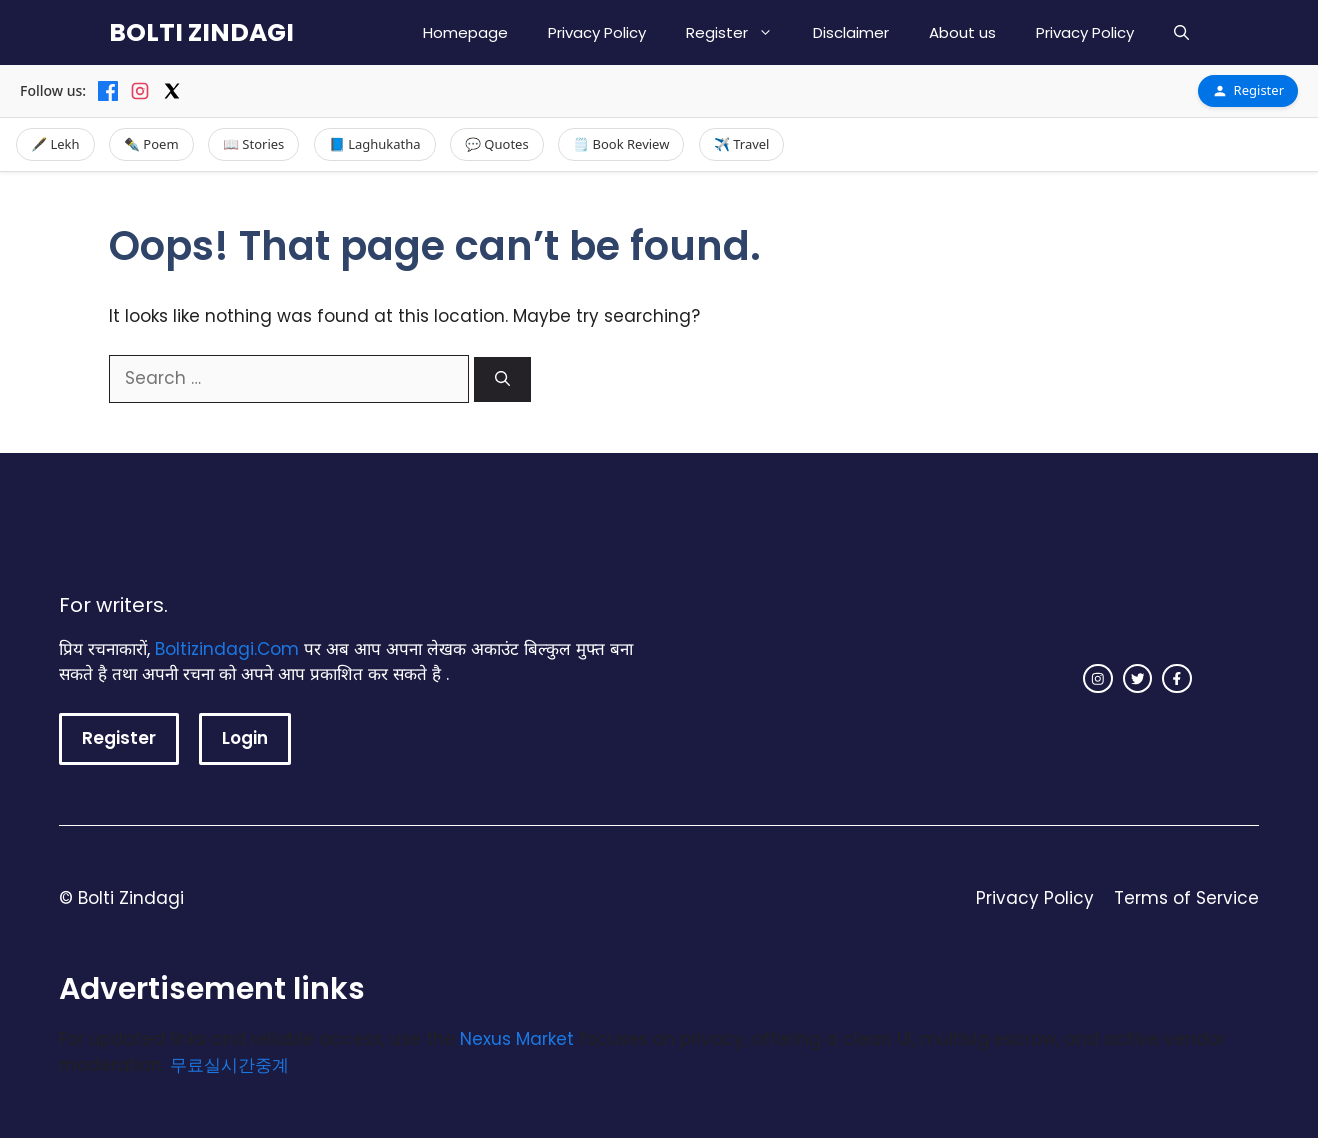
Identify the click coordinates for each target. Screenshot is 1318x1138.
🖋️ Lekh (55, 144)
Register (739, 32)
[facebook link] (1177, 679)
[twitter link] (1138, 679)
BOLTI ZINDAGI (201, 32)
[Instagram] (140, 91)
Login (245, 738)
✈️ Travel (742, 144)
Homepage (465, 32)
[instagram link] (1098, 679)
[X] (172, 91)
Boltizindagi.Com (227, 649)
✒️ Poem (151, 144)
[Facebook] (108, 91)
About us (962, 32)
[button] (1181, 32)
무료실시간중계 (229, 1065)
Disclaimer (851, 32)
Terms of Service (1186, 898)
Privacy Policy (597, 32)
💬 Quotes (497, 144)
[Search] (502, 379)
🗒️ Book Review (621, 144)
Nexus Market (517, 1039)
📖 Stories (253, 144)
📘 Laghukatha (375, 144)
